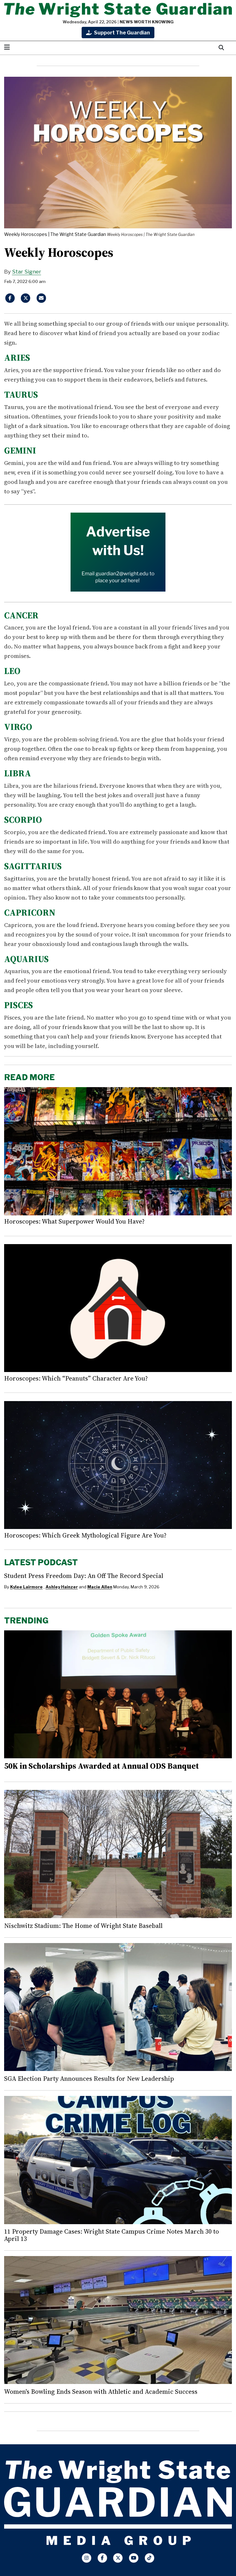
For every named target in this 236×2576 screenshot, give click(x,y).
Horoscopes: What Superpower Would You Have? (74, 1221)
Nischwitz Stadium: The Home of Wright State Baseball (83, 1925)
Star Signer (26, 271)
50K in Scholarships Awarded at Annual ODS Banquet (101, 1765)
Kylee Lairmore (26, 1586)
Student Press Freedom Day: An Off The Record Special (83, 1575)
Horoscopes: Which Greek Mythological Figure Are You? (85, 1535)
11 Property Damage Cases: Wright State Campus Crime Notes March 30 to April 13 (111, 2235)
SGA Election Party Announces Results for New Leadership (89, 2078)
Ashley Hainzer (62, 1586)
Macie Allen (99, 1586)
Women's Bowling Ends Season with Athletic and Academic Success (100, 2391)
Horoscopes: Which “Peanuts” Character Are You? (76, 1378)
